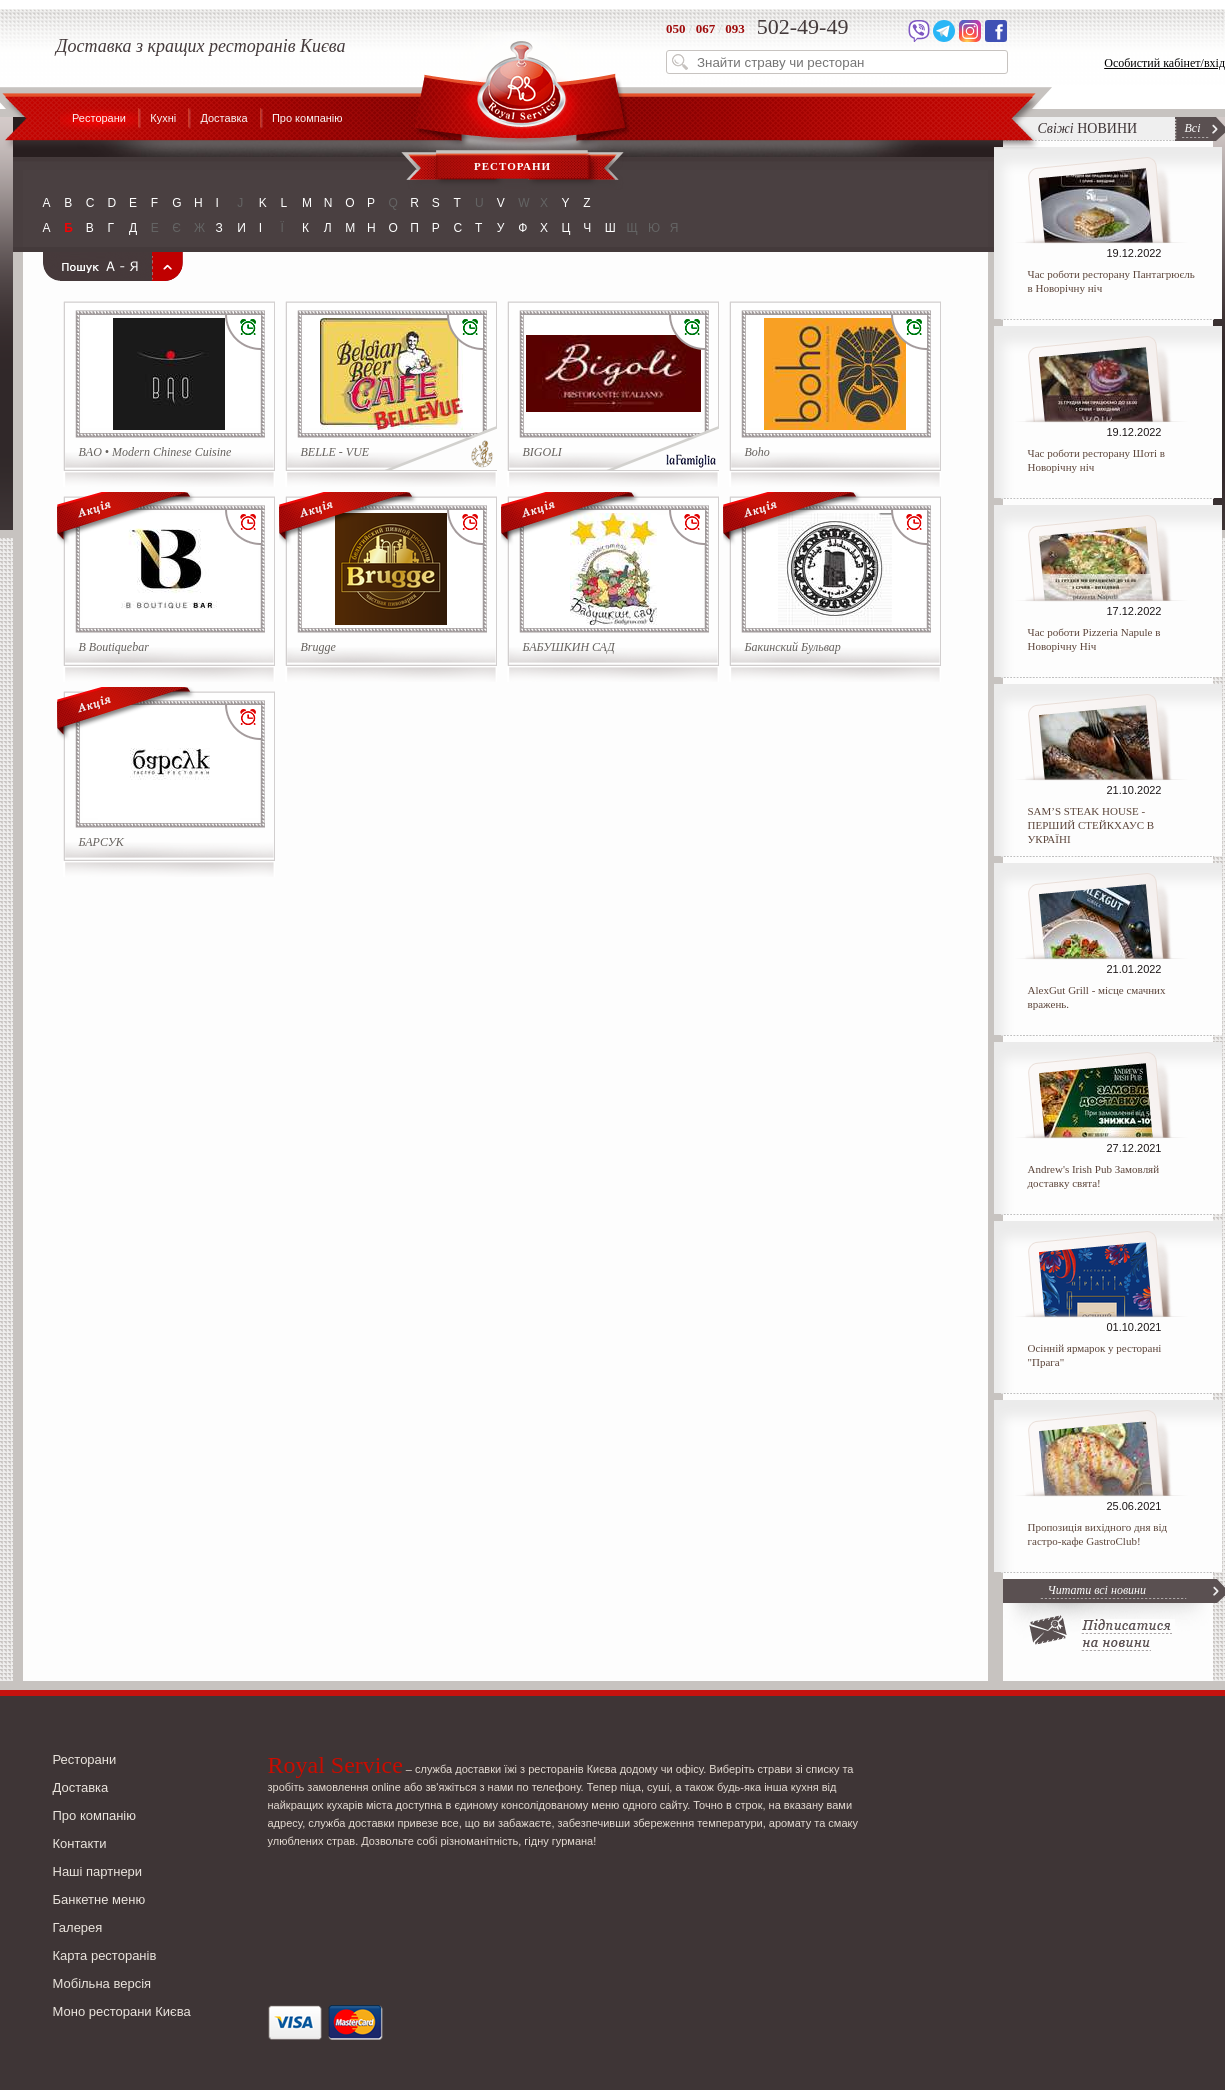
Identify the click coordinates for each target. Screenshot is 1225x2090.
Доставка (223, 118)
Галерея (78, 1927)
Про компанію (307, 118)
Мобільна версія (102, 1983)
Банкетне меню (99, 1899)
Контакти (80, 1843)
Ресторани (99, 118)
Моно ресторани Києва (122, 2011)
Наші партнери (98, 1871)
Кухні (163, 118)
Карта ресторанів (105, 1955)
